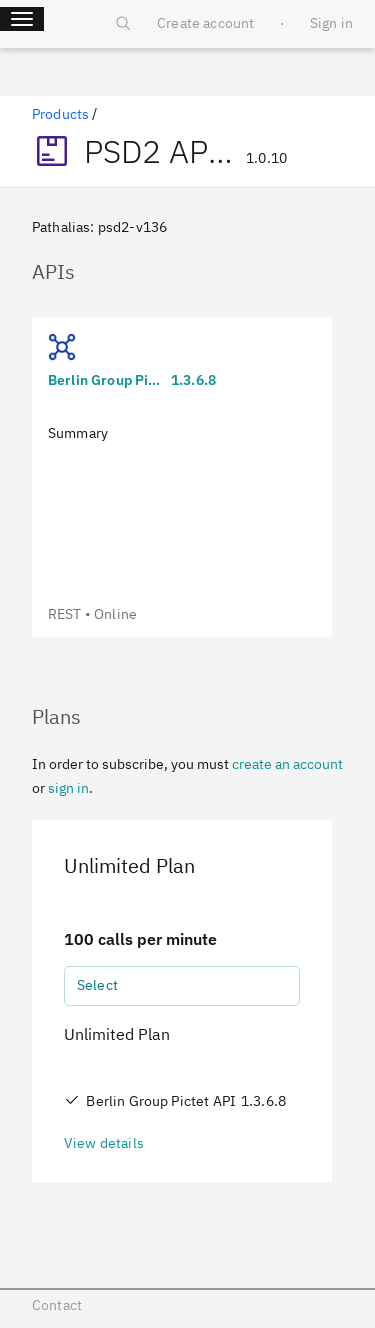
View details (104, 1143)
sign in (68, 788)
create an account (287, 764)
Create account (205, 23)
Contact (57, 1305)
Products (60, 114)
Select (97, 985)
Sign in (331, 23)
